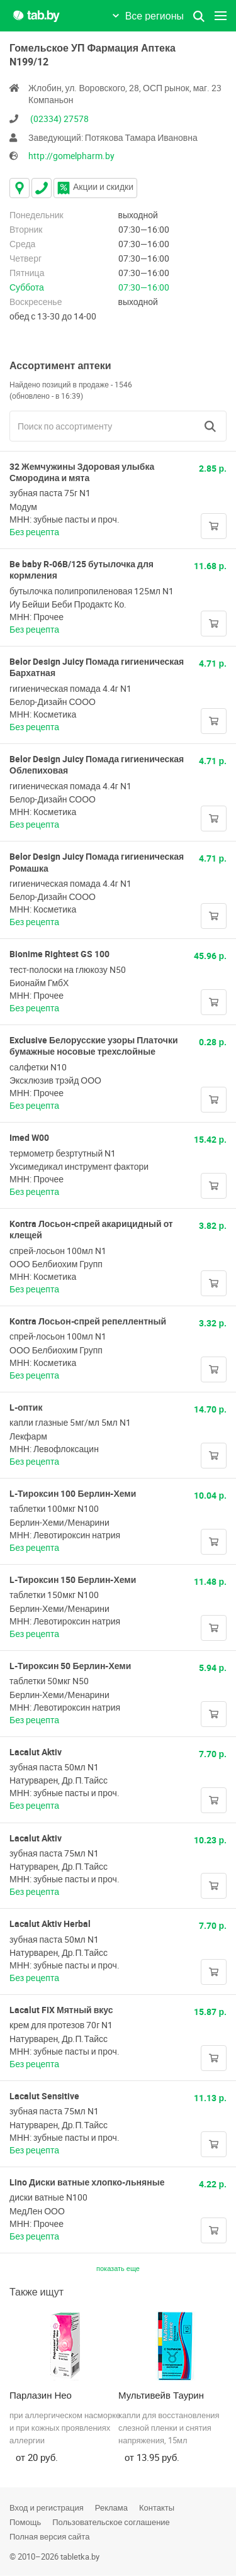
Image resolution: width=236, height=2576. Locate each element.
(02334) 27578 (59, 119)
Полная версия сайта (49, 2536)
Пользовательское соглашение (111, 2522)
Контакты (156, 2507)
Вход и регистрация (46, 2507)
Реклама (111, 2507)
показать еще (118, 2268)
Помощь (25, 2522)
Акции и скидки (95, 186)
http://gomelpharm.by (71, 156)
